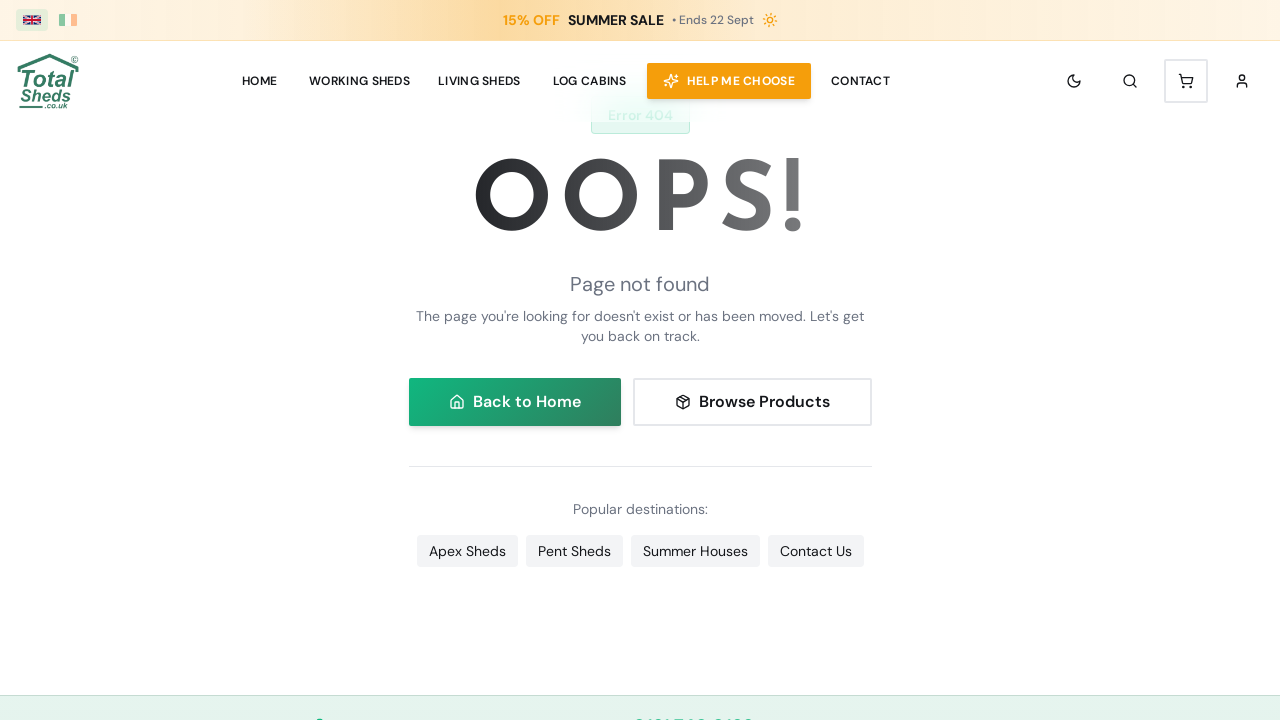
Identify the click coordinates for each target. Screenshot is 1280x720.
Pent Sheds (574, 551)
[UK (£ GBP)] (32, 20)
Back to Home (515, 401)
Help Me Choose (729, 81)
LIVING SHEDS (479, 81)
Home (259, 81)
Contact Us (816, 551)
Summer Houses (695, 551)
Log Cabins (590, 81)
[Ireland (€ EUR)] (68, 20)
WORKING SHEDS (359, 81)
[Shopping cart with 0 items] (1186, 81)
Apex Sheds (467, 551)
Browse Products (752, 401)
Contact (860, 81)
